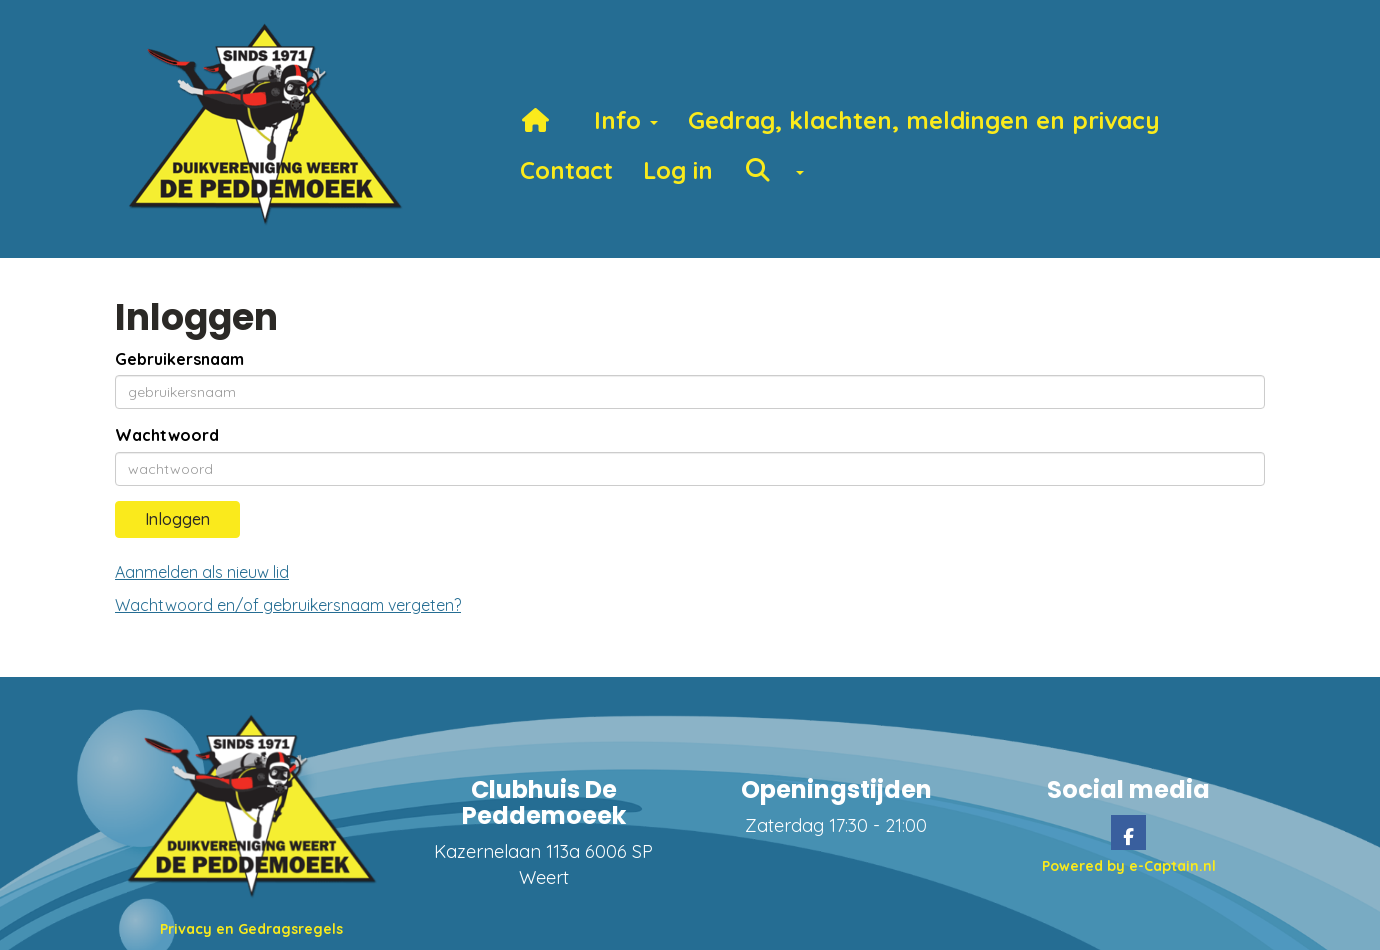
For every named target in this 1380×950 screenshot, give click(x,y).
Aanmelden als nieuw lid (202, 572)
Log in (678, 170)
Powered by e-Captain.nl (1129, 866)
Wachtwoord (167, 435)
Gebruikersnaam (179, 359)
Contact (566, 170)
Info (626, 120)
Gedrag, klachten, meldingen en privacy (924, 120)
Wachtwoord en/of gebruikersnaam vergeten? (288, 605)
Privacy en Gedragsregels (251, 929)
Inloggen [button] (177, 519)
